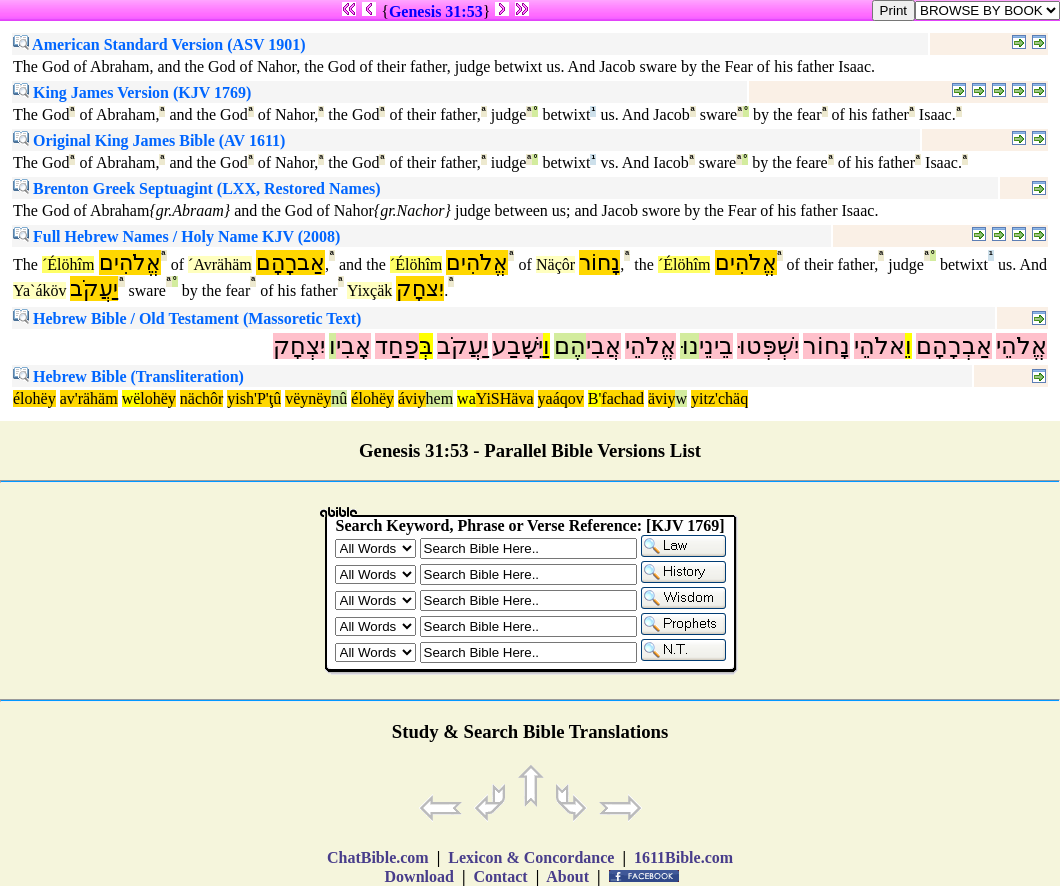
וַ (546, 346)
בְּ (426, 346)
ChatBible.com (378, 857)
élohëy (34, 398)
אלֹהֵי (879, 346)
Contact (500, 876)
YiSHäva (505, 398)
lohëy (158, 398)
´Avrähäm (220, 264)
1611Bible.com (683, 857)
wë (131, 398)
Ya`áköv (39, 290)
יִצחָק (420, 288)
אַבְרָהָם (954, 346)
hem (440, 398)
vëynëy (308, 398)
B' (595, 398)
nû (339, 398)
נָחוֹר (599, 262)
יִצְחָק (299, 346)
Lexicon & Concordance (531, 857)
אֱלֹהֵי (1021, 346)
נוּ (689, 346)
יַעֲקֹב (94, 288)
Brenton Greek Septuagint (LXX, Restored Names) (197, 188)
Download (419, 876)
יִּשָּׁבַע (517, 346)
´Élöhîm (68, 264)
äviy (662, 398)
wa (466, 398)
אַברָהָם (290, 262)
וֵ (908, 346)
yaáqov (561, 398)
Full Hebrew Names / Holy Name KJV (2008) (176, 236)
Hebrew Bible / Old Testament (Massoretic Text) (187, 318)
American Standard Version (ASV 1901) (159, 44)
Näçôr (555, 264)
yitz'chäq (719, 398)
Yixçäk (369, 290)
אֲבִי (603, 346)
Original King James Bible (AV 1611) (149, 140)
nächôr (202, 398)
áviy (412, 398)
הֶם (570, 346)
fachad (622, 398)
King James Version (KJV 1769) (132, 92)
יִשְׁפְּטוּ (768, 346)
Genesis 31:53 (436, 11)
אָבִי (353, 346)
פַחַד (397, 346)
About (568, 876)
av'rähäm (89, 398)
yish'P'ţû (254, 398)
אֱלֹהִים (130, 262)
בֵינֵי (716, 346)
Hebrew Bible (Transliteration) (128, 376)
